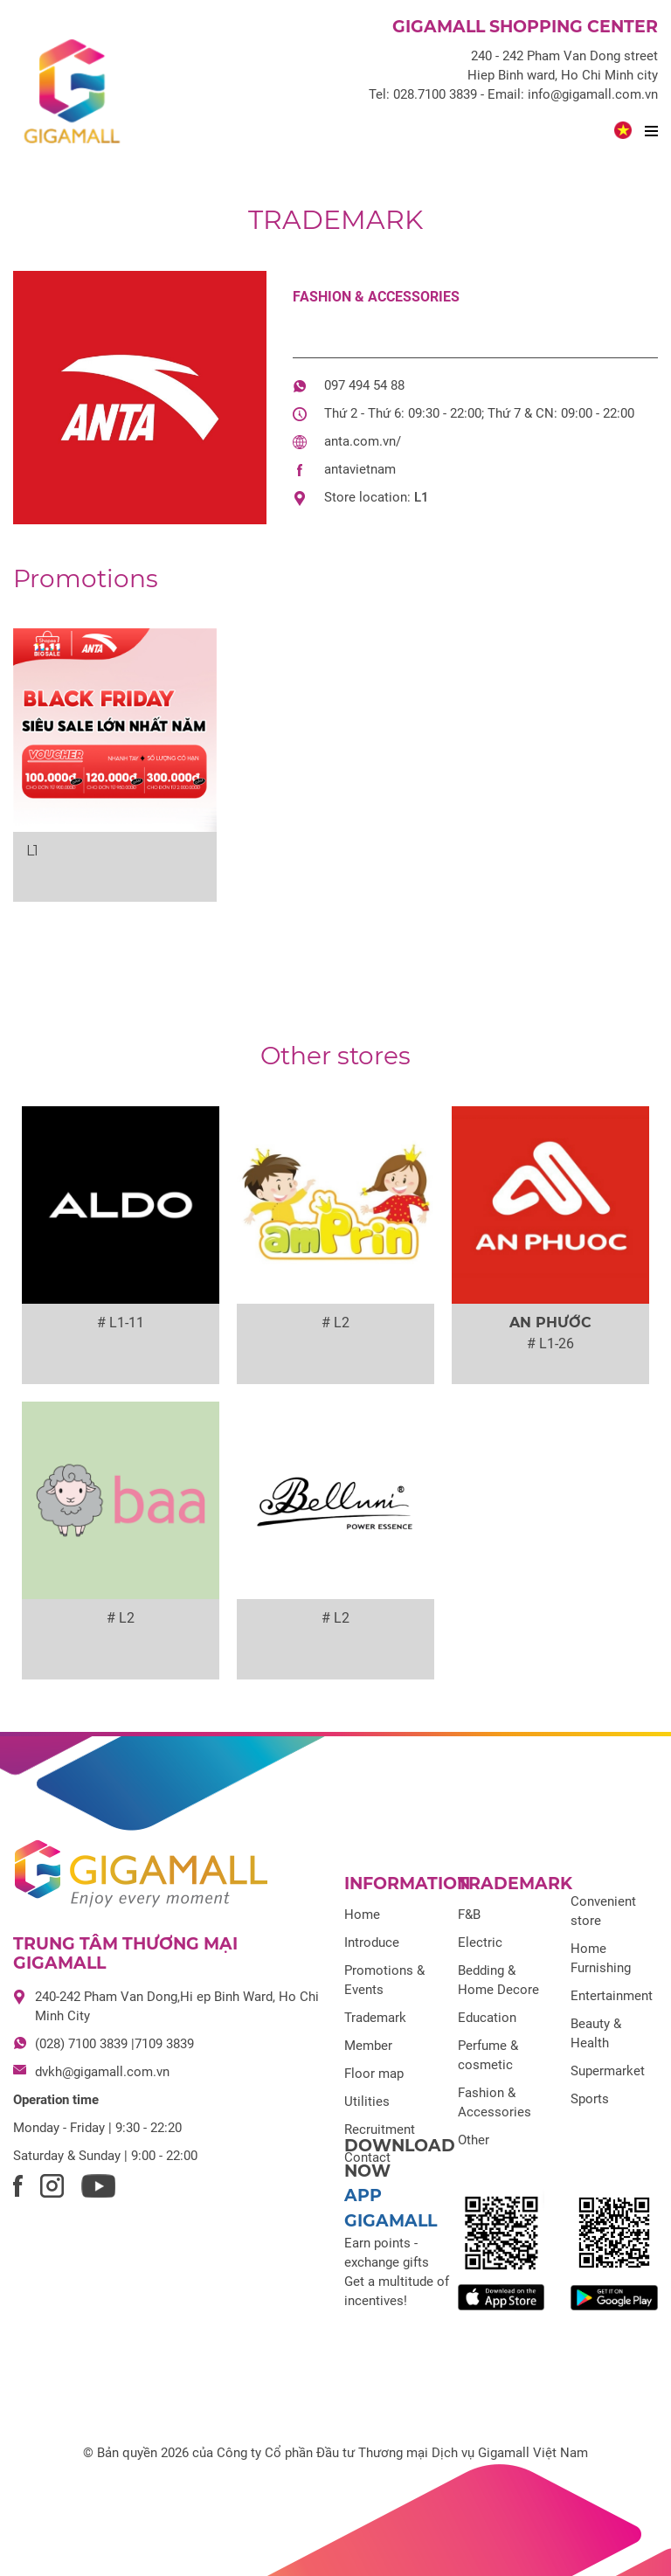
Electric (480, 1942)
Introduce (371, 1942)
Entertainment (612, 1996)
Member (368, 2045)
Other (473, 2140)
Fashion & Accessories (376, 296)
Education (487, 2017)
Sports (590, 2099)
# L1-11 (120, 1322)
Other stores (335, 1055)
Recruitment (379, 2129)
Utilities (367, 2101)
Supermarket (608, 2071)
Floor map (374, 2073)
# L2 (335, 1322)
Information (407, 1883)
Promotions (85, 578)
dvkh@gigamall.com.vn (102, 2072)
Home (362, 1914)
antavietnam (360, 469)
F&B (469, 1914)
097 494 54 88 (364, 385)
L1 (421, 497)
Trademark (335, 220)
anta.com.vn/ (362, 441)
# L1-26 (550, 1343)
